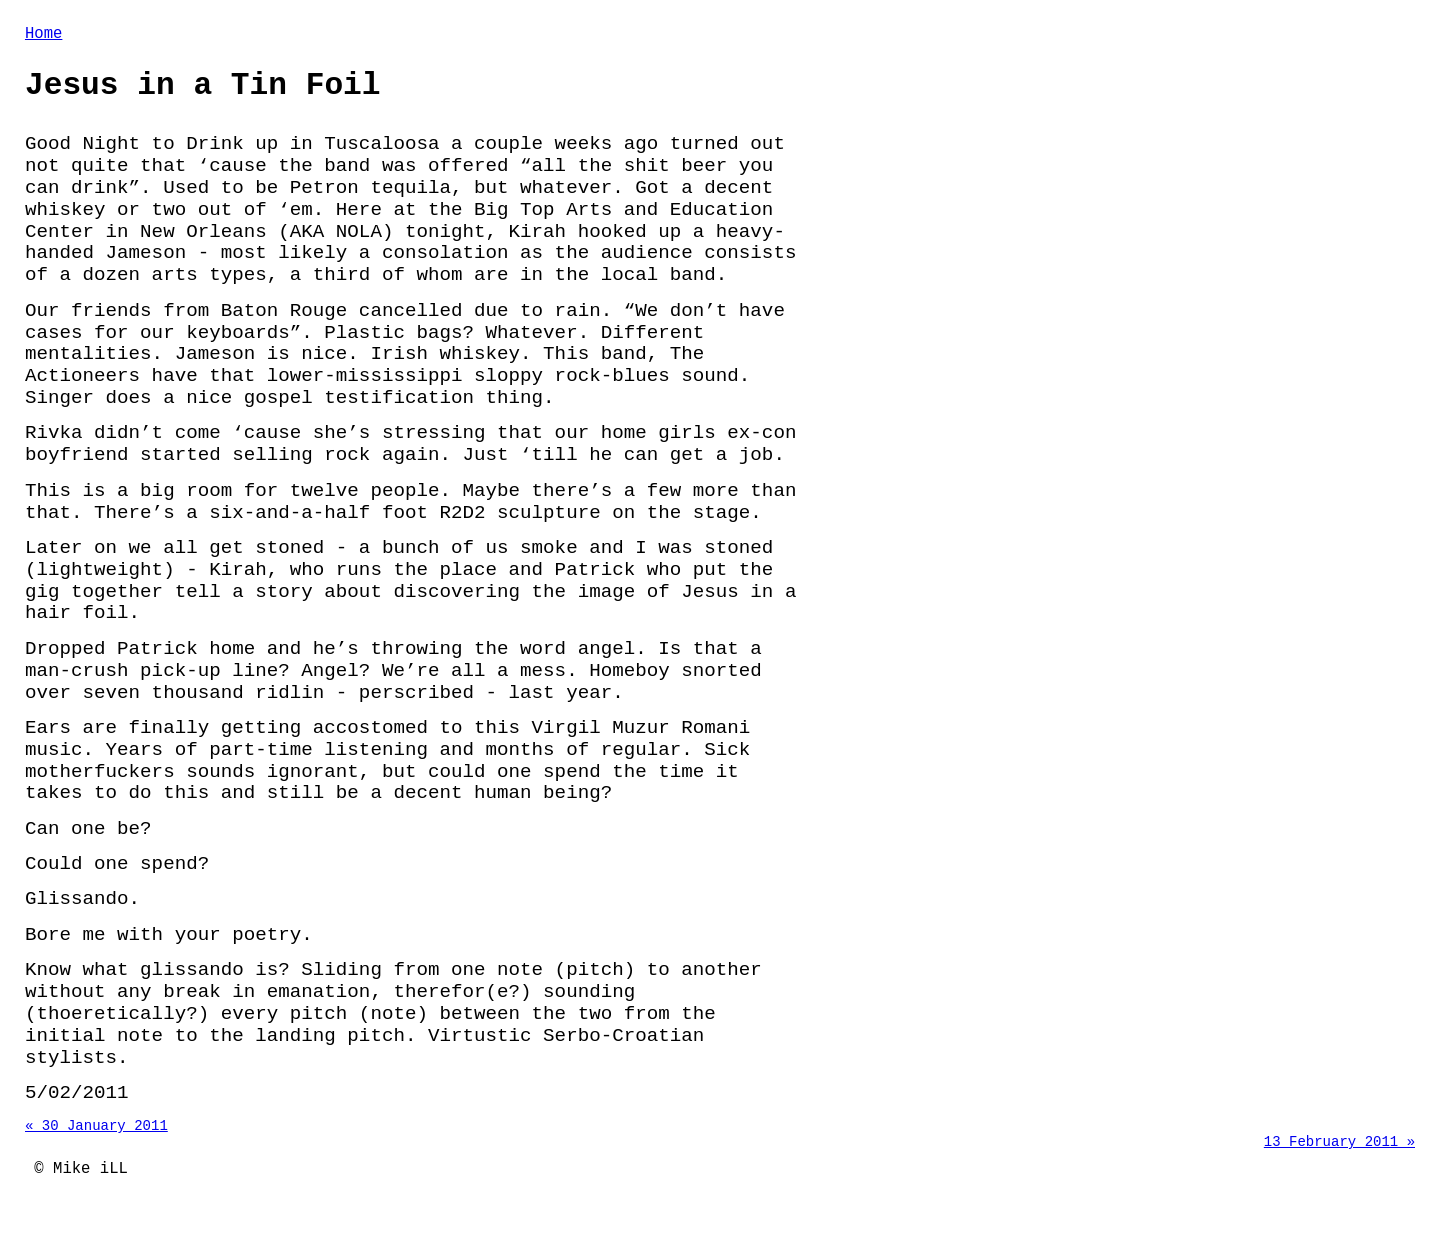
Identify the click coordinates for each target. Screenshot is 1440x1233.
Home (43, 36)
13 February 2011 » (1339, 1157)
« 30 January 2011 (96, 1138)
